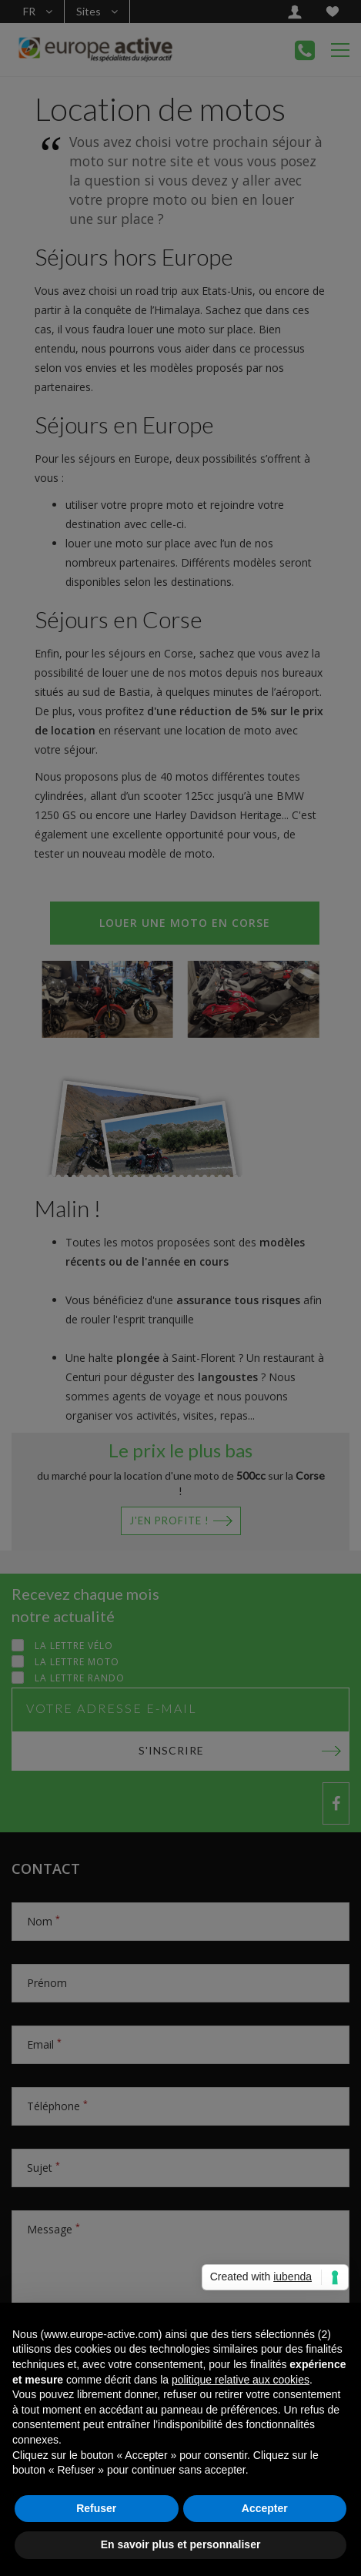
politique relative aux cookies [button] (240, 2380)
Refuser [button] (96, 2508)
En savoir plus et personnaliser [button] (181, 2544)
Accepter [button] (265, 2508)
